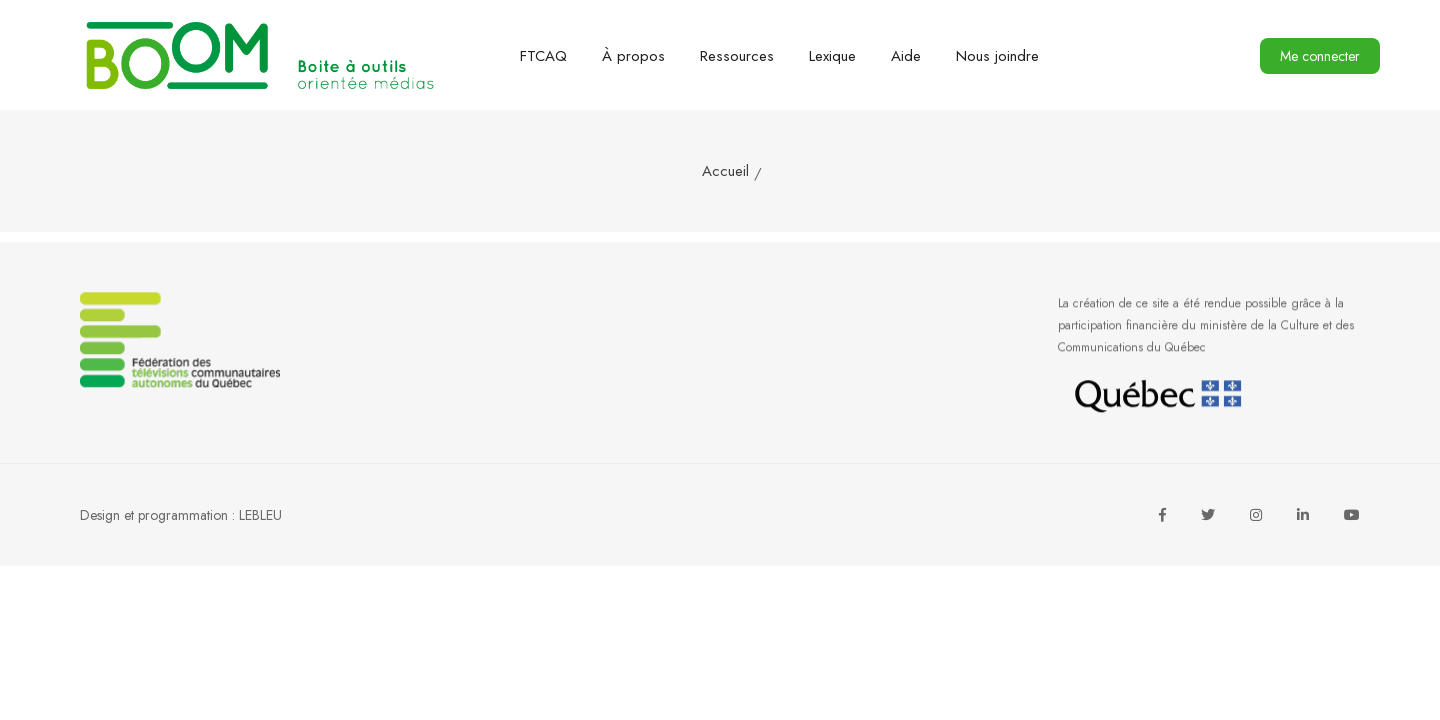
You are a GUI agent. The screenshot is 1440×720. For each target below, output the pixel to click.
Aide (906, 56)
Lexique (832, 56)
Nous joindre (997, 56)
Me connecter (1320, 56)
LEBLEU (260, 515)
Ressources (737, 56)
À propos (633, 56)
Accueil (725, 171)
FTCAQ (543, 56)
